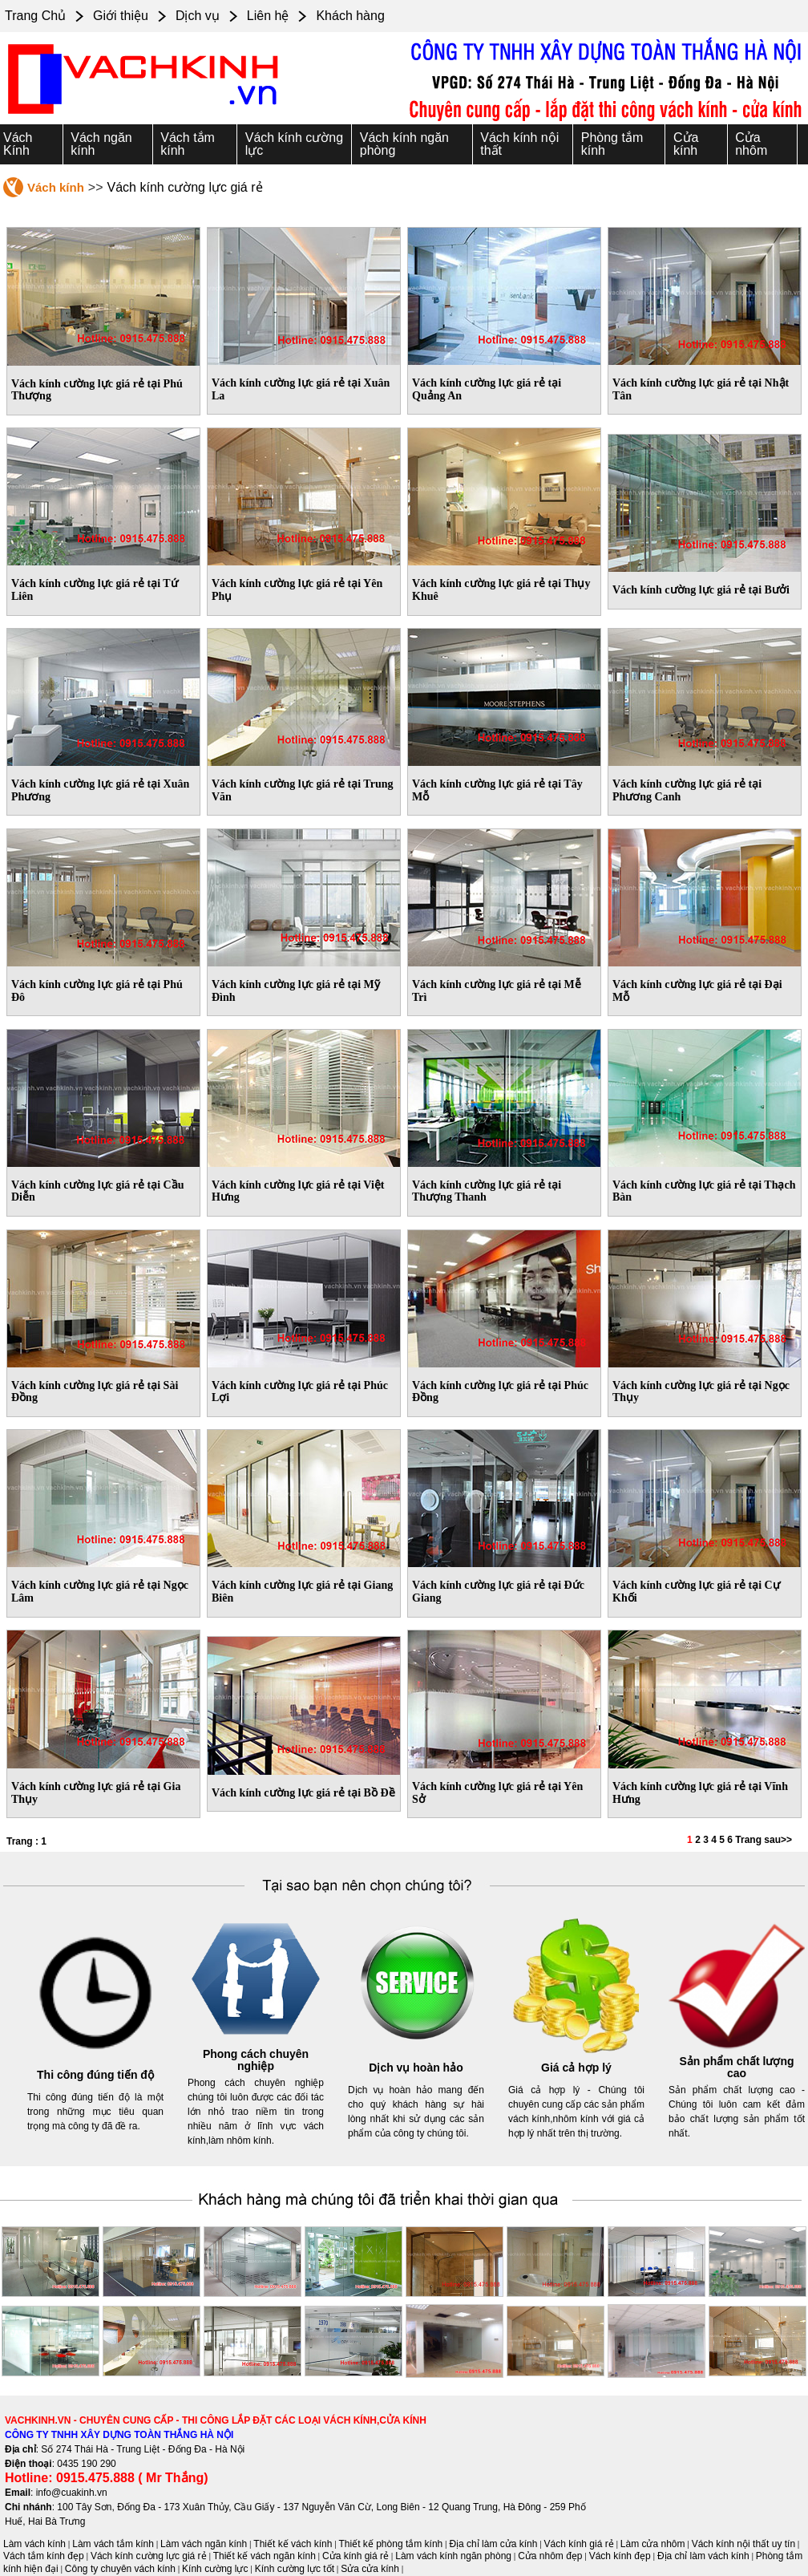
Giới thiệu (120, 15)
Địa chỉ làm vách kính (703, 2556)
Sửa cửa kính (370, 2568)
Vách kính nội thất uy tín (743, 2544)
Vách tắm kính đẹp (43, 2556)
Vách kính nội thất (519, 144)
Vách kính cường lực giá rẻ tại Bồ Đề (303, 1793)
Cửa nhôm (751, 144)
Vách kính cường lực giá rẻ (149, 2556)
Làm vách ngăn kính (203, 2544)
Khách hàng (350, 15)
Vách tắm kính (187, 144)
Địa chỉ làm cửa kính (493, 2544)
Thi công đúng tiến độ (95, 2074)
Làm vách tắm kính (113, 2544)
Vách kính (55, 187)
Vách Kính (17, 144)
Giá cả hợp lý (576, 2067)
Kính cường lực (215, 2568)
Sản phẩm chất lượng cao (736, 2067)
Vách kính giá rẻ (579, 2544)
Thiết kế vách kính (292, 2544)
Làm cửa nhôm (652, 2544)
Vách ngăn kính (101, 144)
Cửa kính (685, 144)
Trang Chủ (35, 15)
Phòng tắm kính (612, 144)
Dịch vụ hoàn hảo (416, 2067)
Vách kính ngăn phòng (404, 144)
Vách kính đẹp (620, 2556)
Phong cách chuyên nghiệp (256, 2060)
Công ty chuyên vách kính (120, 2568)
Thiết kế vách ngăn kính (264, 2556)
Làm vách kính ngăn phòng (453, 2556)
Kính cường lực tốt (294, 2568)
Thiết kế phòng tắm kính (391, 2544)
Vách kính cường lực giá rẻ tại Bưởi (701, 590)
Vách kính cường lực (294, 144)
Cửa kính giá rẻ (355, 2556)
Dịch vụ (198, 15)
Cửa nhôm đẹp (550, 2556)
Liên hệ (268, 15)
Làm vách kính (34, 2544)
